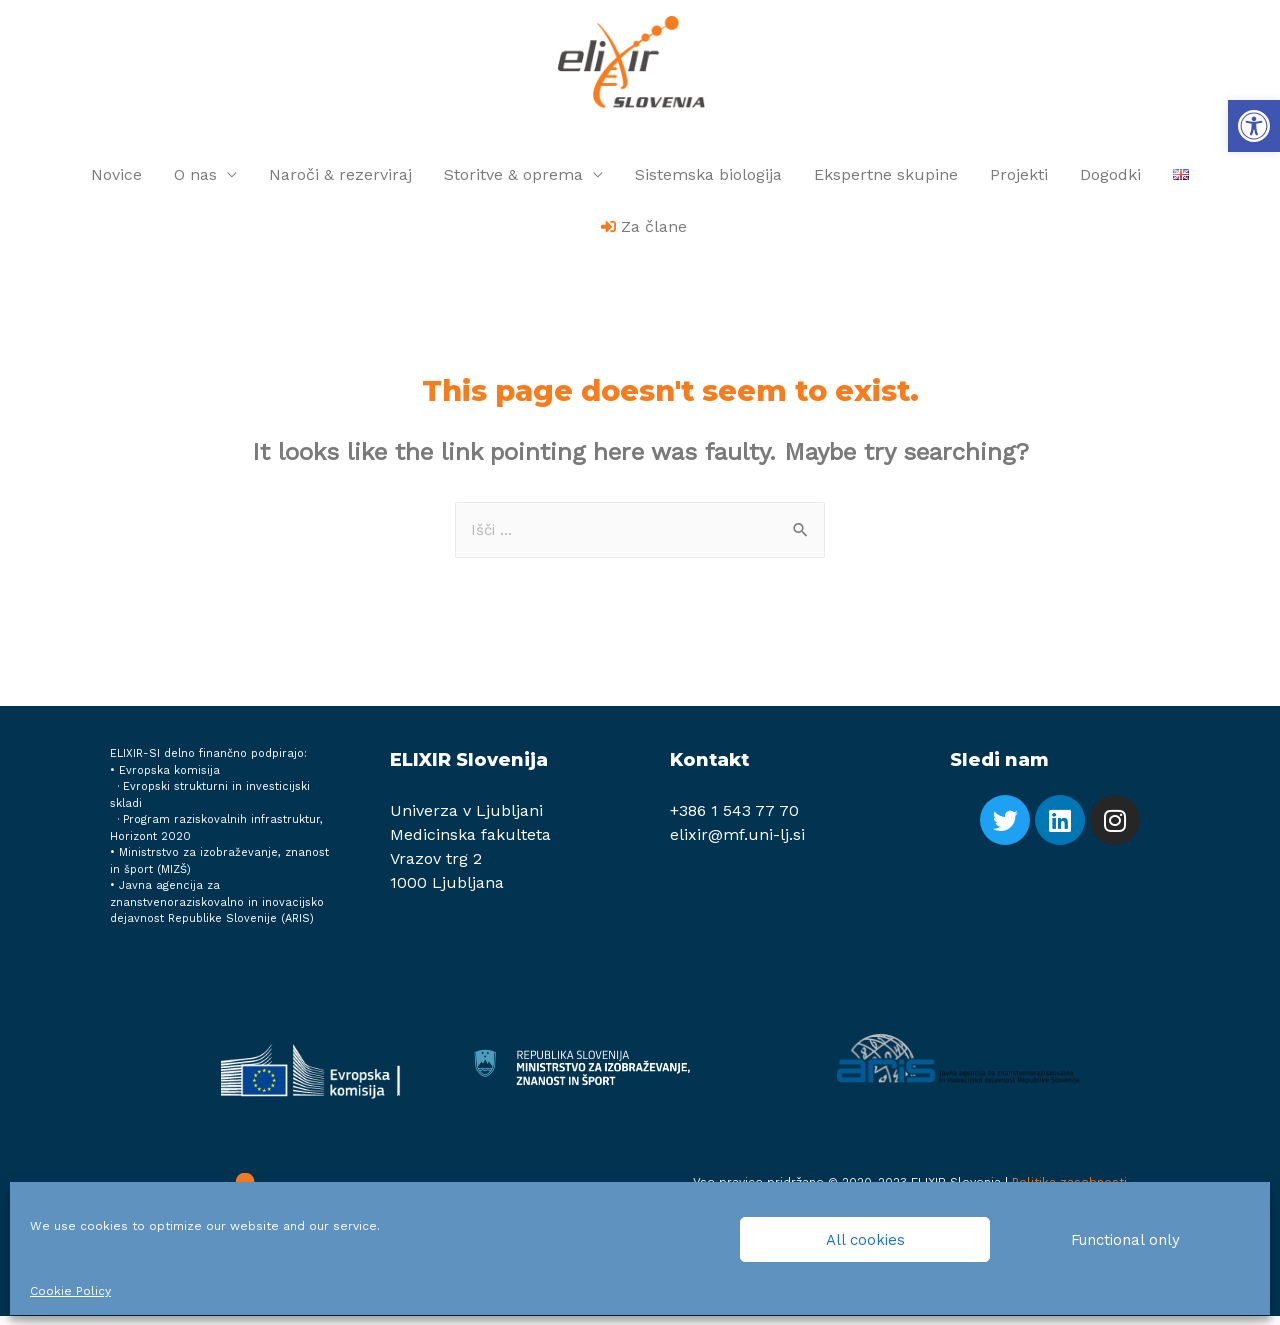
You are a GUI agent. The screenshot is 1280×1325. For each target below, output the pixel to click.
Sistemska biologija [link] (708, 181)
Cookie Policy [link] (70, 1291)
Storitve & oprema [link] (513, 181)
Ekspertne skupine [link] (886, 181)
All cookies (865, 1240)
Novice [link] (116, 181)
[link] (1254, 126)
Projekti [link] (1019, 181)
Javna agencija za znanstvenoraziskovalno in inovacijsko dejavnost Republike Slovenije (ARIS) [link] (217, 911)
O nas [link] (195, 181)
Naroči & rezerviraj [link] (340, 181)
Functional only (1125, 1240)
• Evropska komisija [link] (165, 779)
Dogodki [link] (1110, 181)
